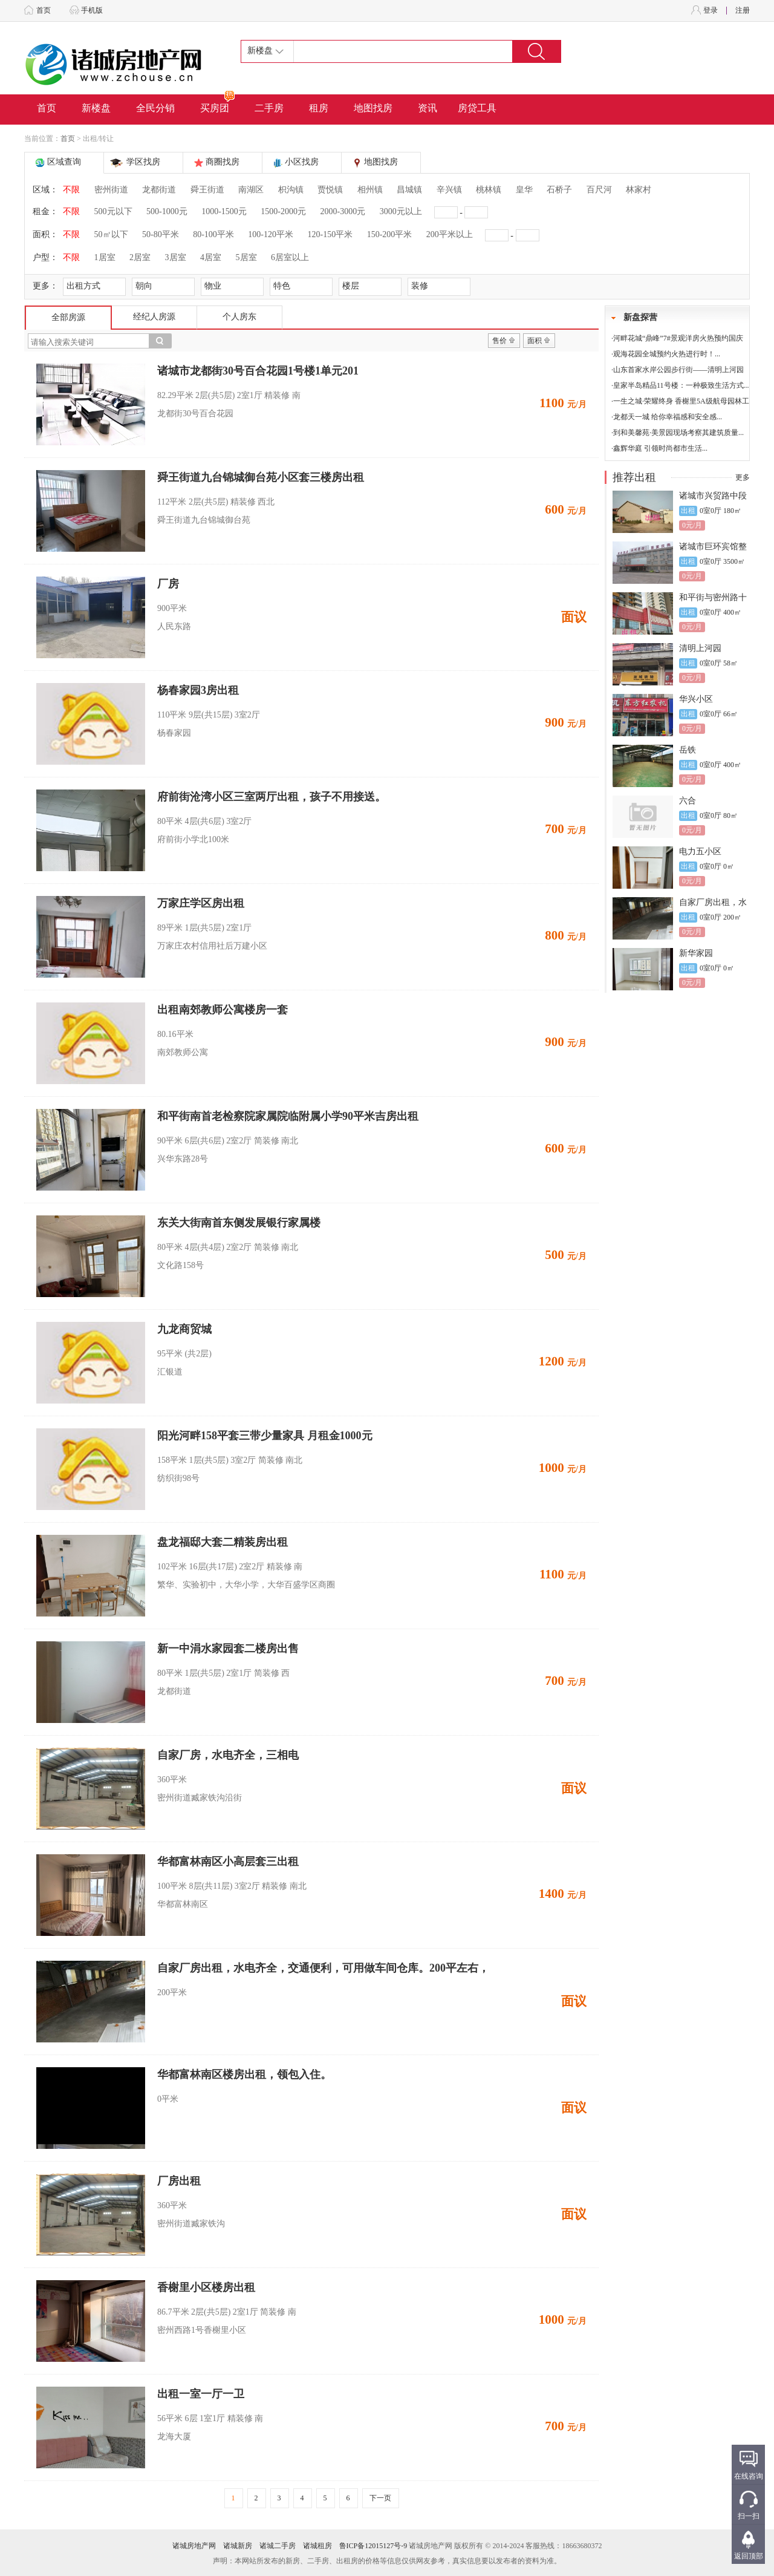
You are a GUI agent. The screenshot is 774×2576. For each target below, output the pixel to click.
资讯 (427, 108)
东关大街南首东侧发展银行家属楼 (238, 1223)
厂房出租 (179, 2181)
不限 (71, 189)
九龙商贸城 (184, 1329)
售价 (499, 340)
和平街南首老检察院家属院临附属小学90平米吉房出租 (287, 1116)
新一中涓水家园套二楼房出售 (228, 1649)
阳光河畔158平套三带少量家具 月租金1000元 (264, 1436)
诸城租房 (317, 2546)
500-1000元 (166, 211)
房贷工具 (477, 108)
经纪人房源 (154, 316)
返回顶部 (748, 2556)
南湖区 (251, 189)
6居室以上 (290, 257)
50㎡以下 (111, 234)
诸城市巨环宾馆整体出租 (713, 547)
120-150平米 (330, 234)
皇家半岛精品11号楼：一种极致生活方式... (681, 385)
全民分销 (155, 108)
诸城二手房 (277, 2546)
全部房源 (68, 317)
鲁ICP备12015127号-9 (373, 2546)
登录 (710, 10)
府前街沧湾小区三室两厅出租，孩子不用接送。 (271, 797)
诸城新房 (237, 2546)
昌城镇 (409, 189)
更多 (742, 477)
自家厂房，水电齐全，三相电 (228, 1755)
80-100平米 (213, 234)
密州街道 (111, 189)
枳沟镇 (291, 189)
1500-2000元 (283, 211)
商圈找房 (222, 161)
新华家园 (696, 953)
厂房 (168, 584)
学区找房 (143, 161)
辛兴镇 (449, 189)
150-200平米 (389, 234)
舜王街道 (207, 189)
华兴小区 (696, 699)
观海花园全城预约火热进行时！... (666, 354)
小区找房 (302, 161)
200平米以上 (449, 234)
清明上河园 (700, 648)
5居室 (246, 257)
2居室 (140, 257)
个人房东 (239, 316)
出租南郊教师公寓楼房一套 (222, 1010)
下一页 (380, 2498)
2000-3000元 (343, 211)
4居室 (210, 257)
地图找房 (373, 108)
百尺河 (599, 189)
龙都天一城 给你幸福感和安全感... (667, 417)
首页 (43, 10)
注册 (742, 10)
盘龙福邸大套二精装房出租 (222, 1542)
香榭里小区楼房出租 (206, 2287)
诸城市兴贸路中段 (713, 495)
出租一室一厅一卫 (200, 2394)
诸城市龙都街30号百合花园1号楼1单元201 (258, 371)
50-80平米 (160, 234)
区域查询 (64, 161)
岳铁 (687, 749)
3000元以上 (401, 211)
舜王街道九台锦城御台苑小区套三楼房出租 (260, 477)
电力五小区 (700, 851)
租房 (318, 108)
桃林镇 (488, 189)
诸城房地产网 (194, 2546)
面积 (534, 340)
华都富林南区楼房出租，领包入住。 (244, 2074)
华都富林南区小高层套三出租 (228, 1861)
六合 (687, 800)
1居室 (104, 257)
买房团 (218, 103)
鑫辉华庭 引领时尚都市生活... (660, 448)
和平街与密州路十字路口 (713, 598)
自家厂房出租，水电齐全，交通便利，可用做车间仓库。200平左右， (323, 1968)
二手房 (269, 108)
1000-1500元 (224, 211)
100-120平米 (270, 234)
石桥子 (559, 189)
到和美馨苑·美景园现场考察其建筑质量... (678, 432)
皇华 (524, 189)
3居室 (175, 257)
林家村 (638, 189)
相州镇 (370, 189)
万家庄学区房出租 (200, 903)
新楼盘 (96, 108)
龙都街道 (159, 189)
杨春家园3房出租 (198, 690)
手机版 (92, 10)
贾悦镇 (330, 189)
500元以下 (113, 211)
